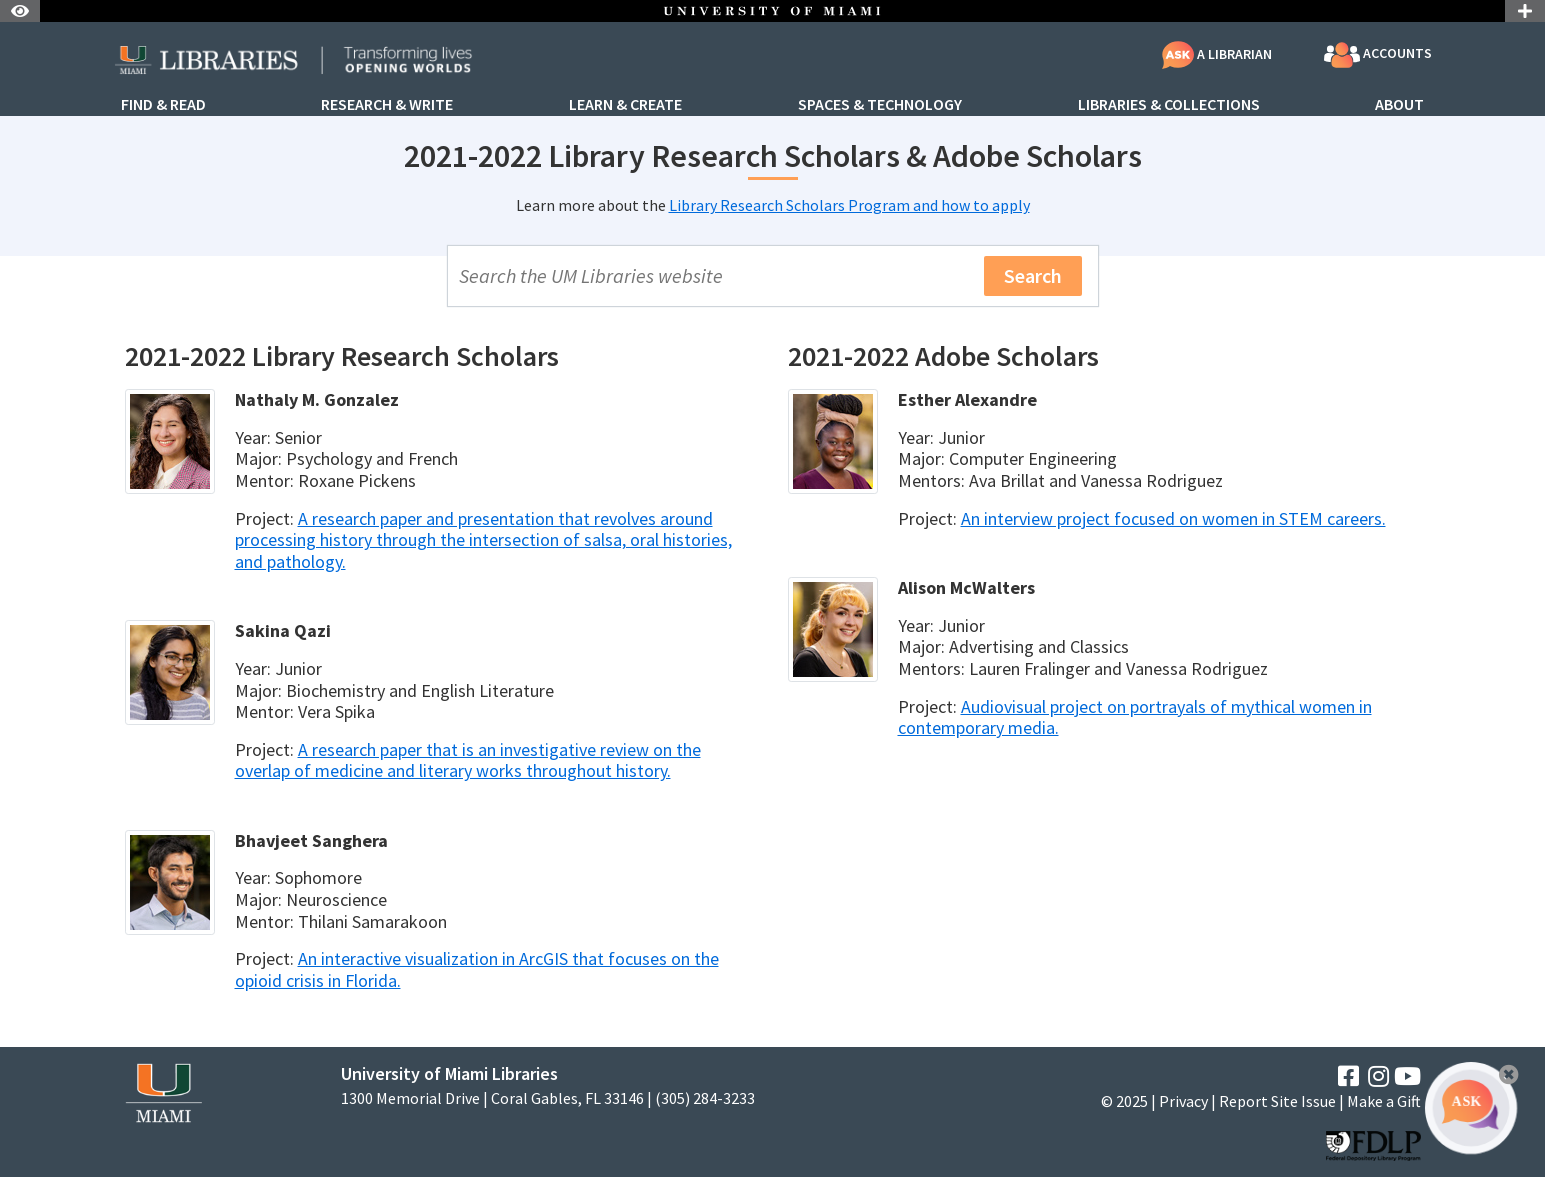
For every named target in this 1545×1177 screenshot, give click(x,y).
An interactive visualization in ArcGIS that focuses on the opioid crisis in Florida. (477, 969)
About (1399, 105)
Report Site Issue (1277, 1101)
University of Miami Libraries (449, 1073)
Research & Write (387, 105)
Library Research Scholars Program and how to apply (849, 205)
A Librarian (1217, 54)
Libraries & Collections (1169, 105)
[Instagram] (1378, 1076)
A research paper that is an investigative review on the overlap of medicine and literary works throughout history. (468, 760)
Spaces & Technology (880, 105)
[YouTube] (1407, 1076)
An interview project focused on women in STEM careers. (1173, 518)
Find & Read (163, 105)
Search (1033, 275)
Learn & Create (625, 105)
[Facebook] (1348, 1076)
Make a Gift (1384, 1101)
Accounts (1378, 55)
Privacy (1183, 1101)
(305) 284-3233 (705, 1098)
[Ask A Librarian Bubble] (1471, 1108)
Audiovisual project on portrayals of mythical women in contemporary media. (1135, 717)
